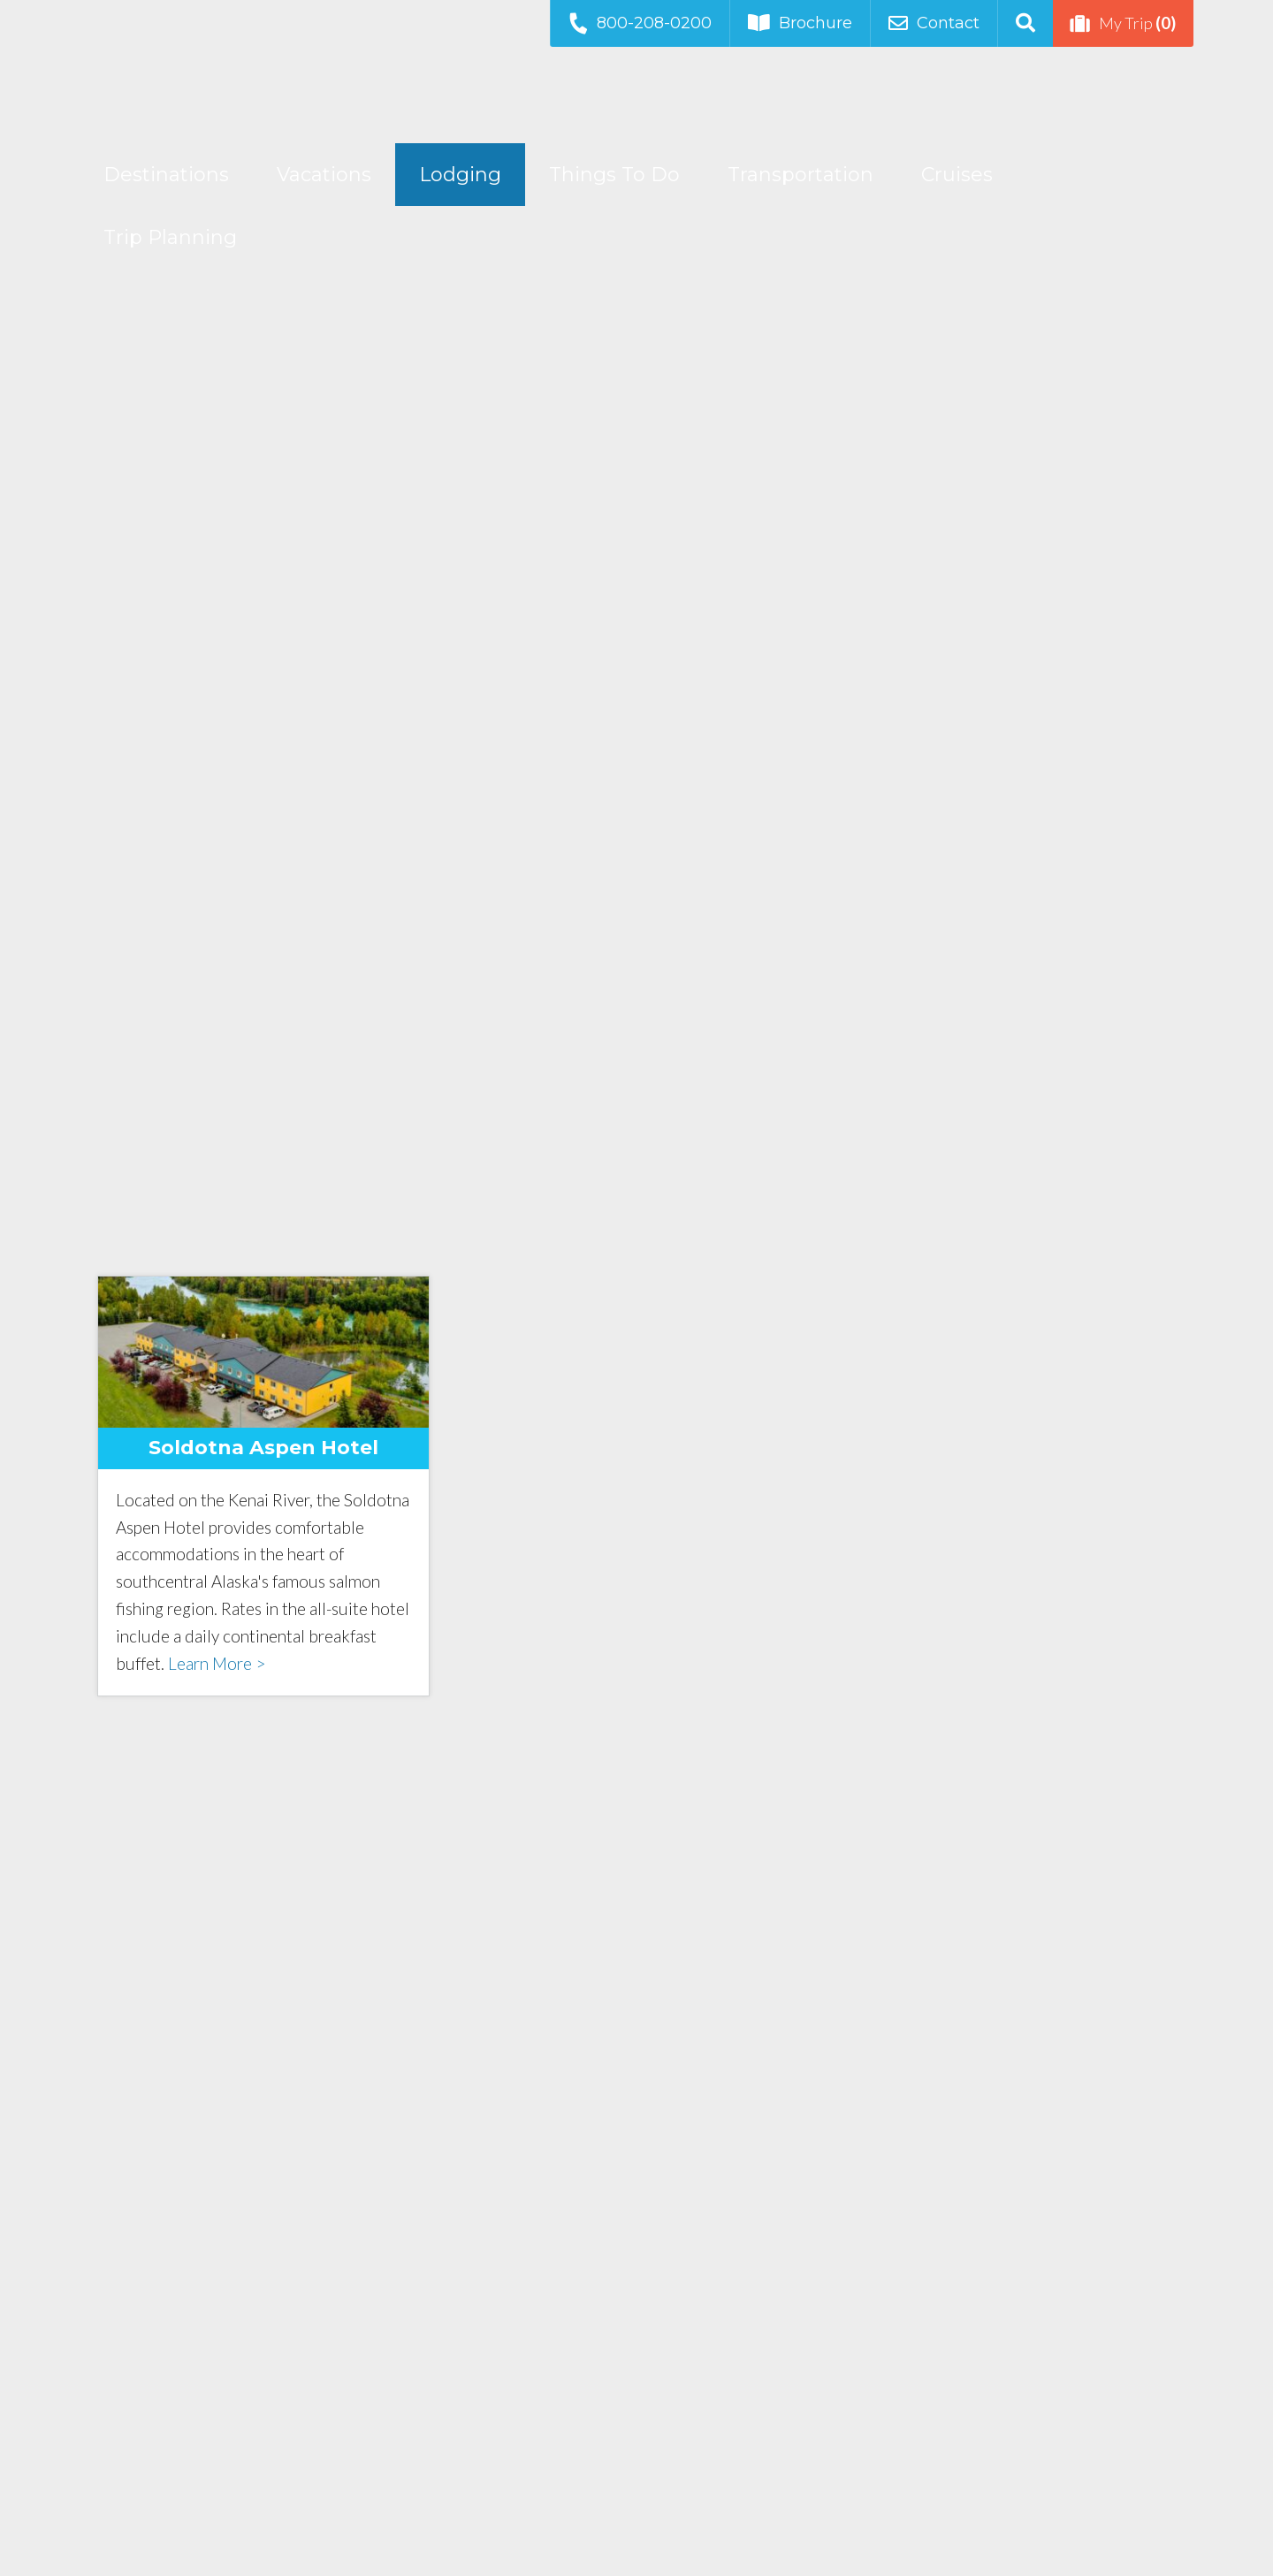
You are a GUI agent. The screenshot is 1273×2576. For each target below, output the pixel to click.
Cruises (957, 175)
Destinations (166, 175)
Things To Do (614, 175)
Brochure (800, 23)
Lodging (460, 175)
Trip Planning (170, 237)
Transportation (800, 175)
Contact (934, 23)
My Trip (1123, 23)
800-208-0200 (639, 22)
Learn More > (216, 1663)
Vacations (324, 175)
